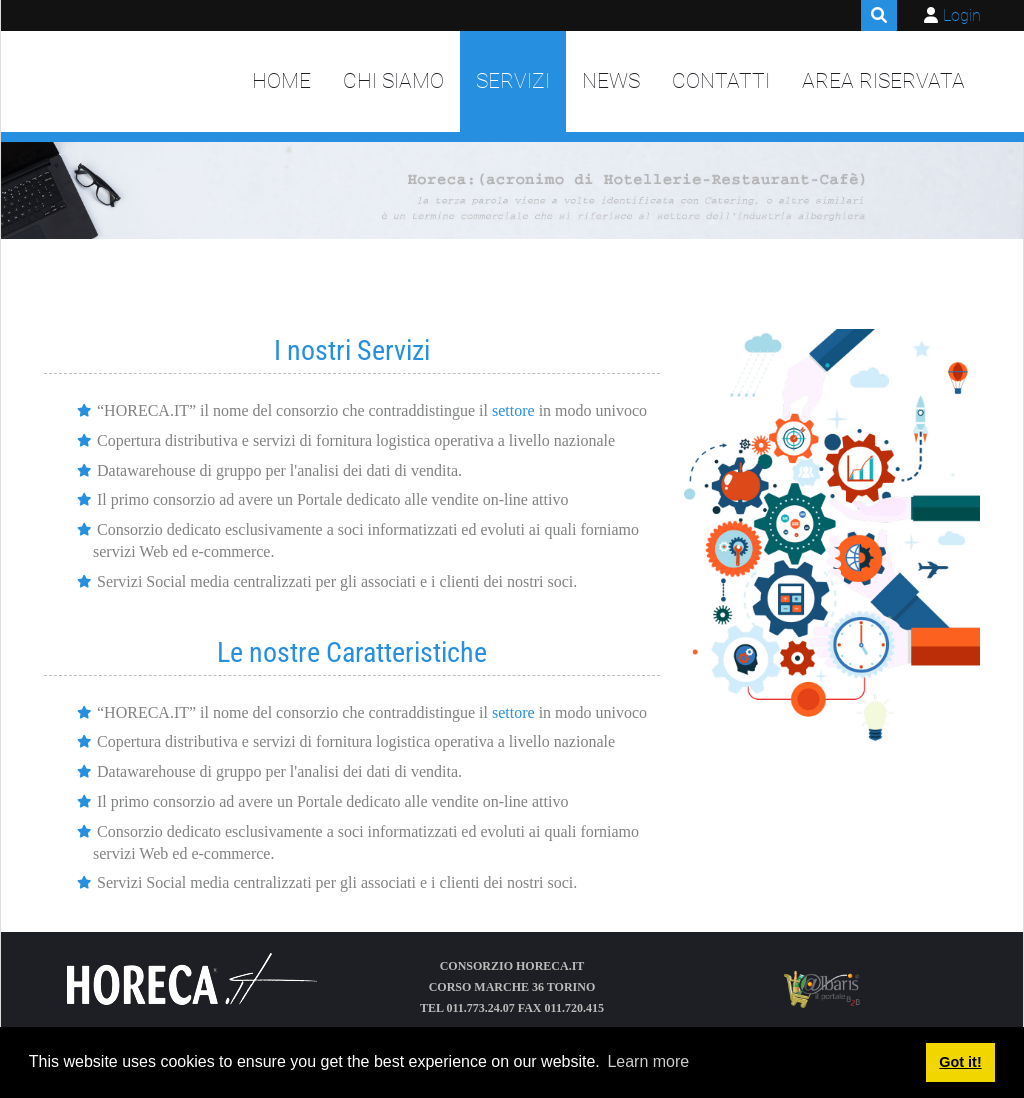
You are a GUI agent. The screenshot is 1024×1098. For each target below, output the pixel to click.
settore (513, 410)
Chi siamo (393, 81)
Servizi (513, 81)
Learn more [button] (648, 1061)
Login (962, 15)
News (611, 81)
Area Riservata (883, 81)
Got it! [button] (960, 1062)
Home (281, 81)
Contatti (721, 81)
